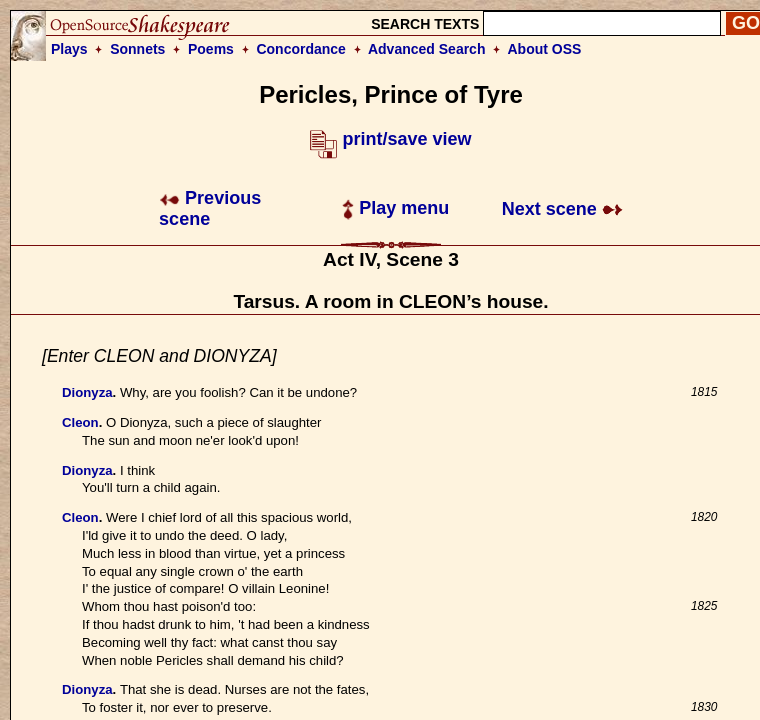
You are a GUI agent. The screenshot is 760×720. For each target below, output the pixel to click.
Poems (211, 49)
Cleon (80, 422)
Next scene (562, 209)
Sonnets (137, 49)
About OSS (545, 49)
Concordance (300, 49)
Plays (69, 49)
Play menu (395, 208)
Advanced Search (427, 49)
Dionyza (87, 392)
